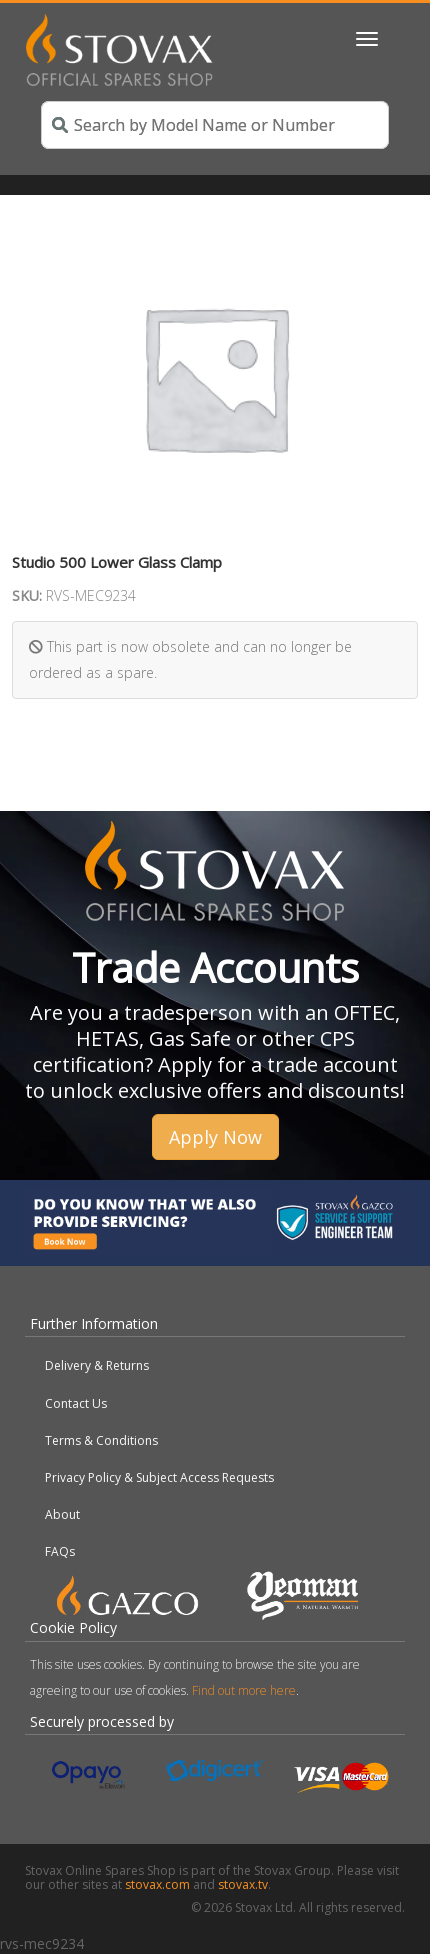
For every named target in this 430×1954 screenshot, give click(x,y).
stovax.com (157, 1884)
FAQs (60, 1551)
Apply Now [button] (215, 1137)
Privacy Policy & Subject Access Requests (159, 1477)
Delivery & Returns (97, 1365)
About (62, 1514)
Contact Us (76, 1403)
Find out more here (244, 1690)
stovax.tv (243, 1884)
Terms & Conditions (101, 1440)
